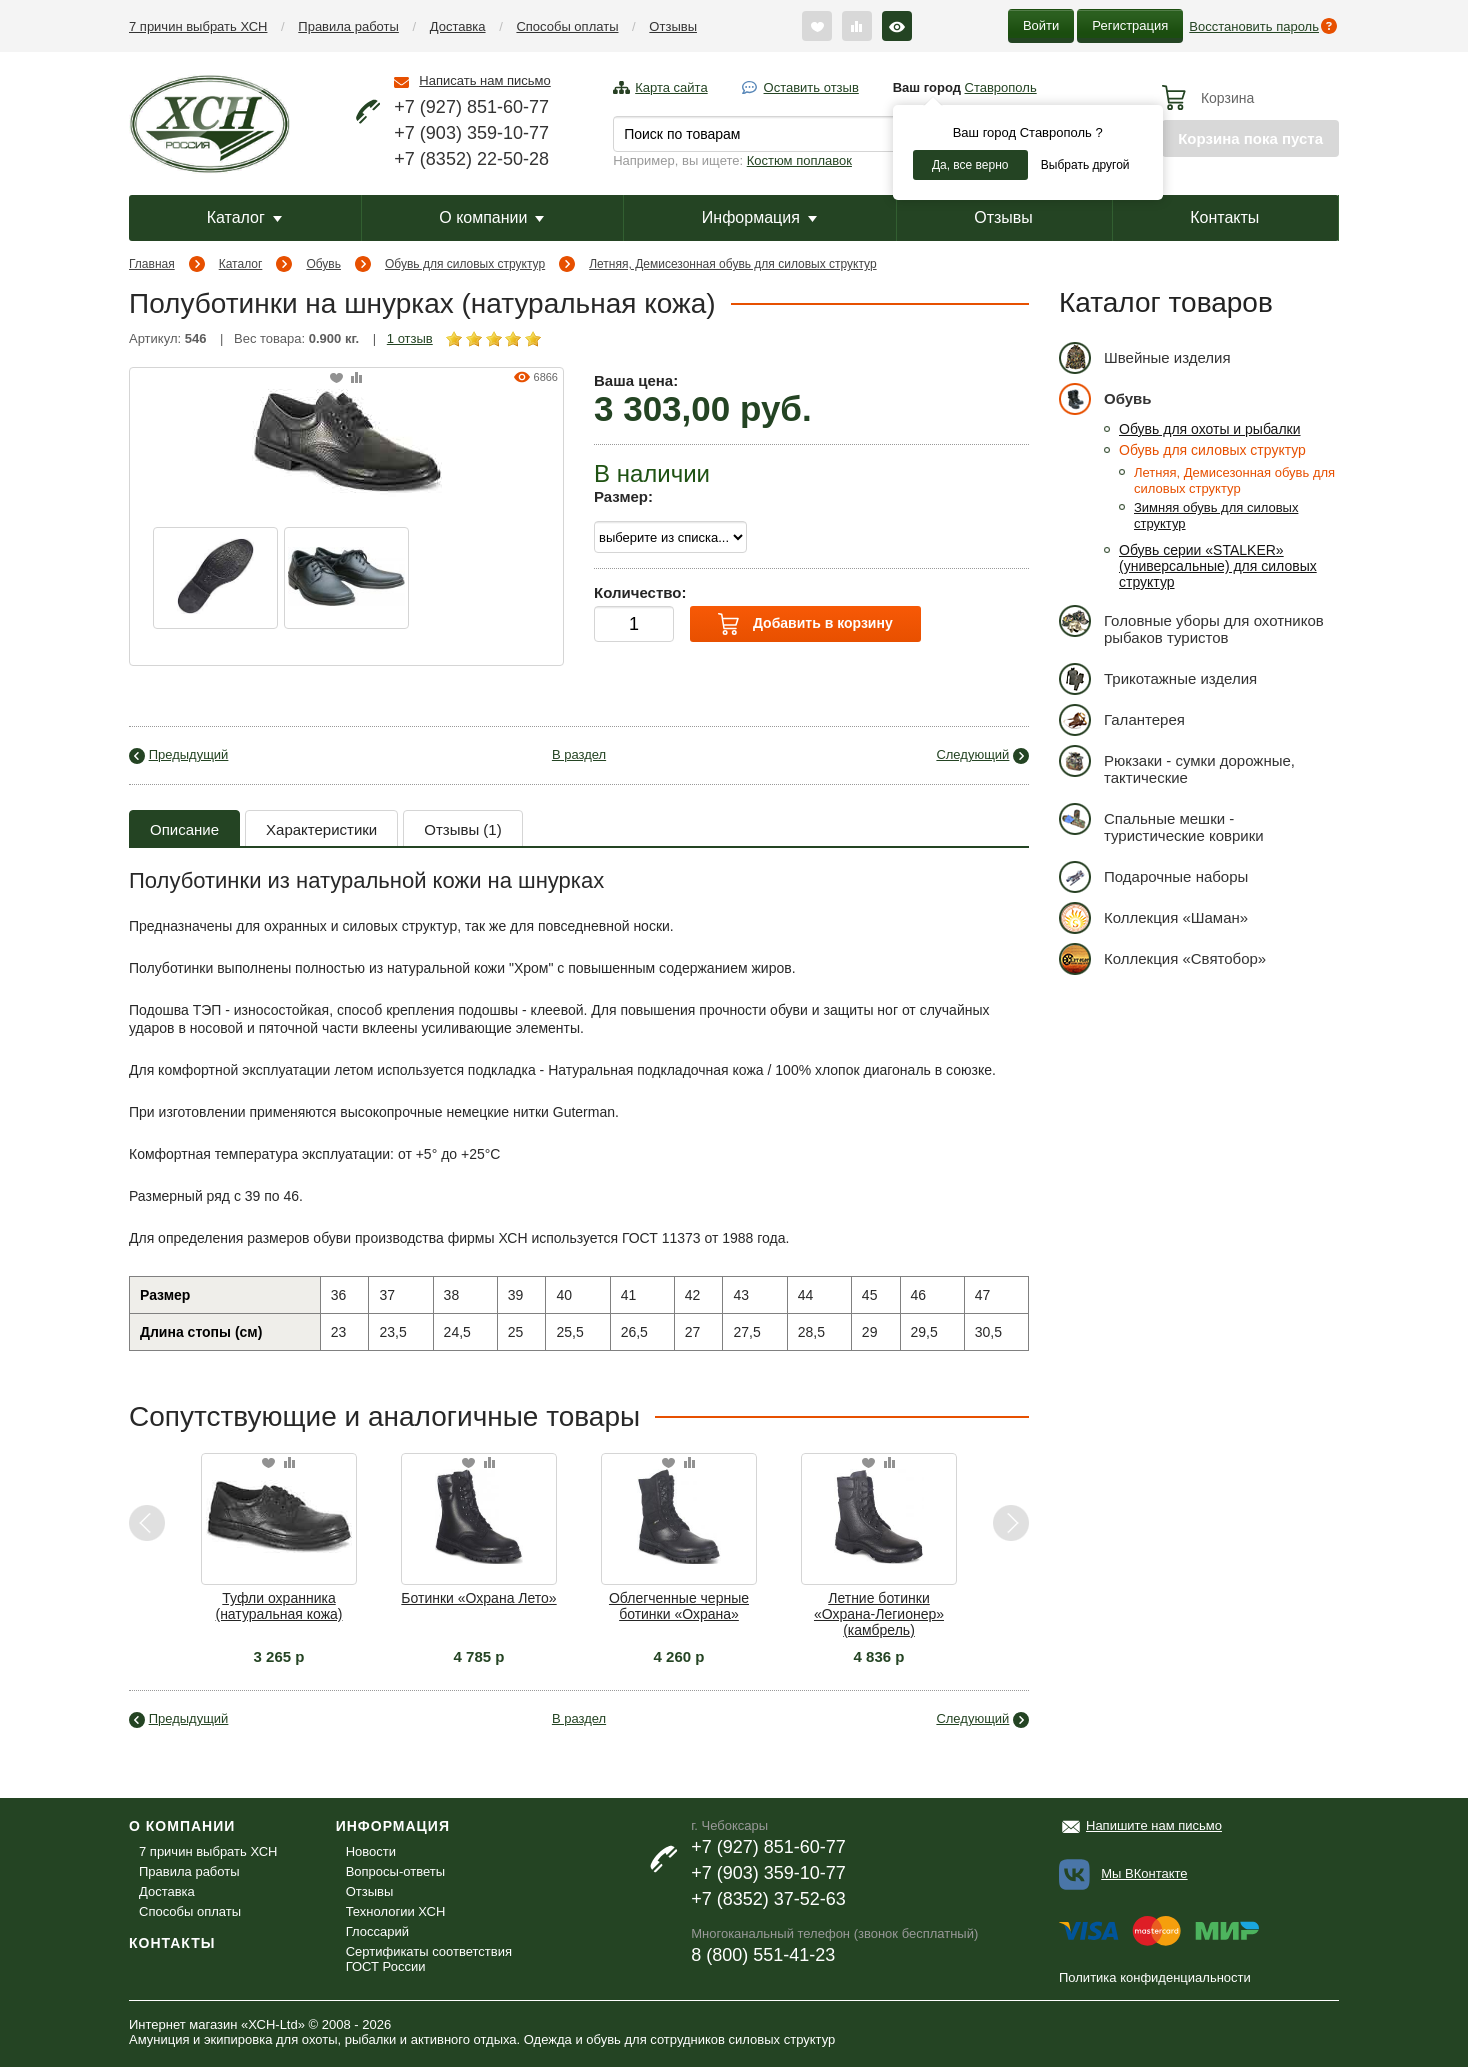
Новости (371, 1851)
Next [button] (1010, 1523)
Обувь (323, 264)
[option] (215, 578)
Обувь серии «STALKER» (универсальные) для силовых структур (1218, 566)
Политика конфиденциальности (1155, 1977)
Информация (759, 217)
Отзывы (673, 26)
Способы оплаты (567, 26)
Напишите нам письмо (1154, 1825)
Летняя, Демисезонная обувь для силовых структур (732, 264)
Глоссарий (377, 1931)
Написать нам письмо (484, 80)
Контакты (1224, 217)
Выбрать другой (1085, 165)
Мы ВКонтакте (1144, 1873)
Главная (152, 264)
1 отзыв (410, 338)
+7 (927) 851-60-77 (471, 107)
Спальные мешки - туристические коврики (1161, 823)
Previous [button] (147, 1523)
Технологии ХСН (396, 1911)
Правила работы (348, 26)
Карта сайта (671, 87)
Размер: (623, 496)
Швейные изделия (1145, 357)
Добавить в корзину (805, 624)
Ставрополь (1001, 87)
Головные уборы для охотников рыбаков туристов (1191, 625)
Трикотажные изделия (1158, 678)
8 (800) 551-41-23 (763, 1955)
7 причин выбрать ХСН (198, 26)
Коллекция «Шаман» (1153, 917)
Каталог (244, 217)
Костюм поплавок (799, 160)
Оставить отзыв (811, 87)
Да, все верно (970, 165)
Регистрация (1130, 25)
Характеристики (321, 829)
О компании (491, 217)
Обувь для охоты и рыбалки (1210, 429)
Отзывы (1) (462, 829)
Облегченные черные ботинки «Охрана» (679, 1606)
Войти (1041, 25)
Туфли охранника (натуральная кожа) (278, 1606)
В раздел (579, 754)
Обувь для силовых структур (465, 264)
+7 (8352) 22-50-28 (471, 159)
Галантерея (1122, 719)
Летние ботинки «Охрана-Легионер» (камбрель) (879, 1614)
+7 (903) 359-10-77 (471, 133)
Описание (184, 829)
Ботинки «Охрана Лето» (478, 1598)
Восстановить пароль (1254, 26)
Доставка (458, 26)
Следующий (972, 754)
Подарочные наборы (1153, 876)
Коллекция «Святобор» (1162, 958)
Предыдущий (189, 754)
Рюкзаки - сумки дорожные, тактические (1177, 765)
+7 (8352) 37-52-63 (768, 1899)
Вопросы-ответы (395, 1871)
